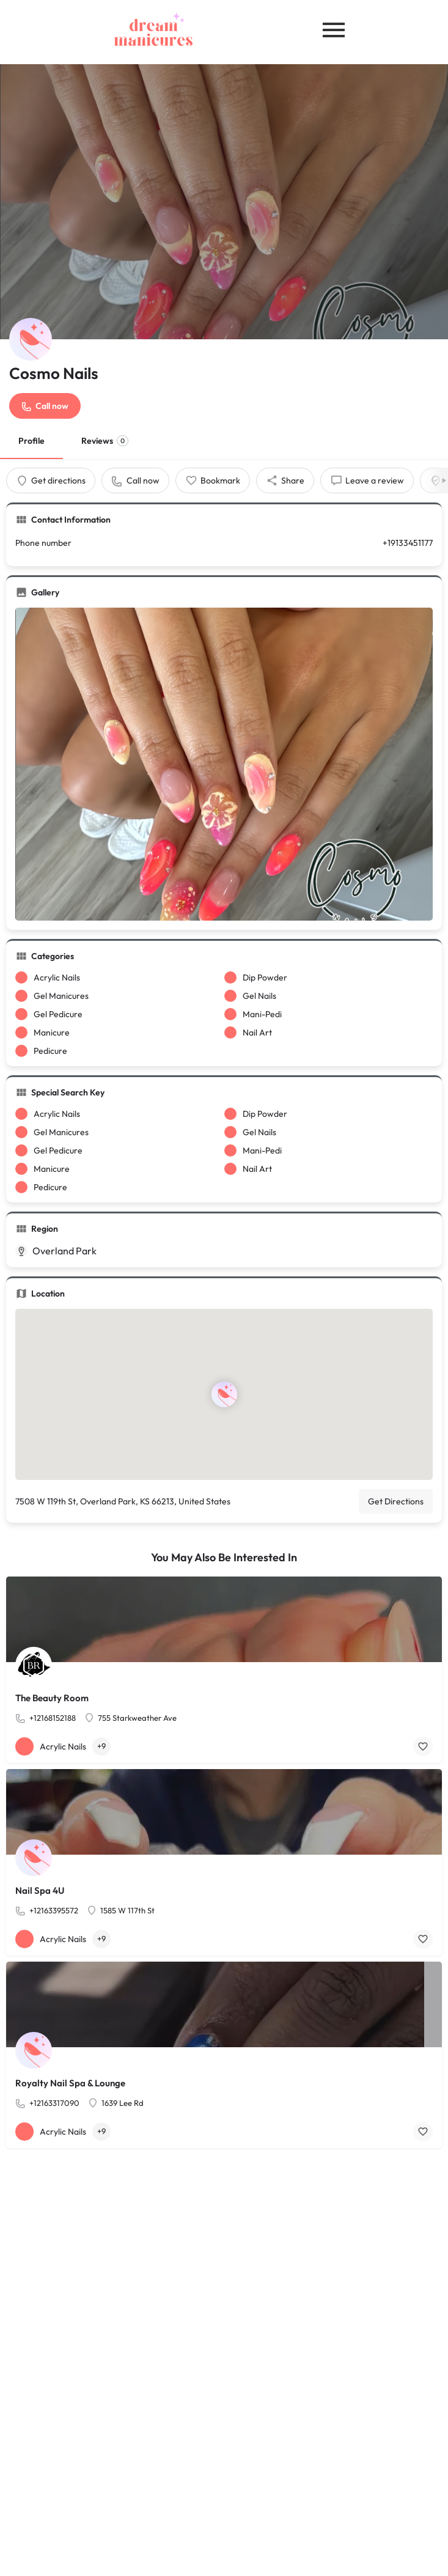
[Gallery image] (224, 764)
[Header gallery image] (224, 201)
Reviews (104, 440)
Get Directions (396, 1501)
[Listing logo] (30, 339)
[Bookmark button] (423, 1746)
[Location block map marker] (224, 1394)
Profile (31, 440)
